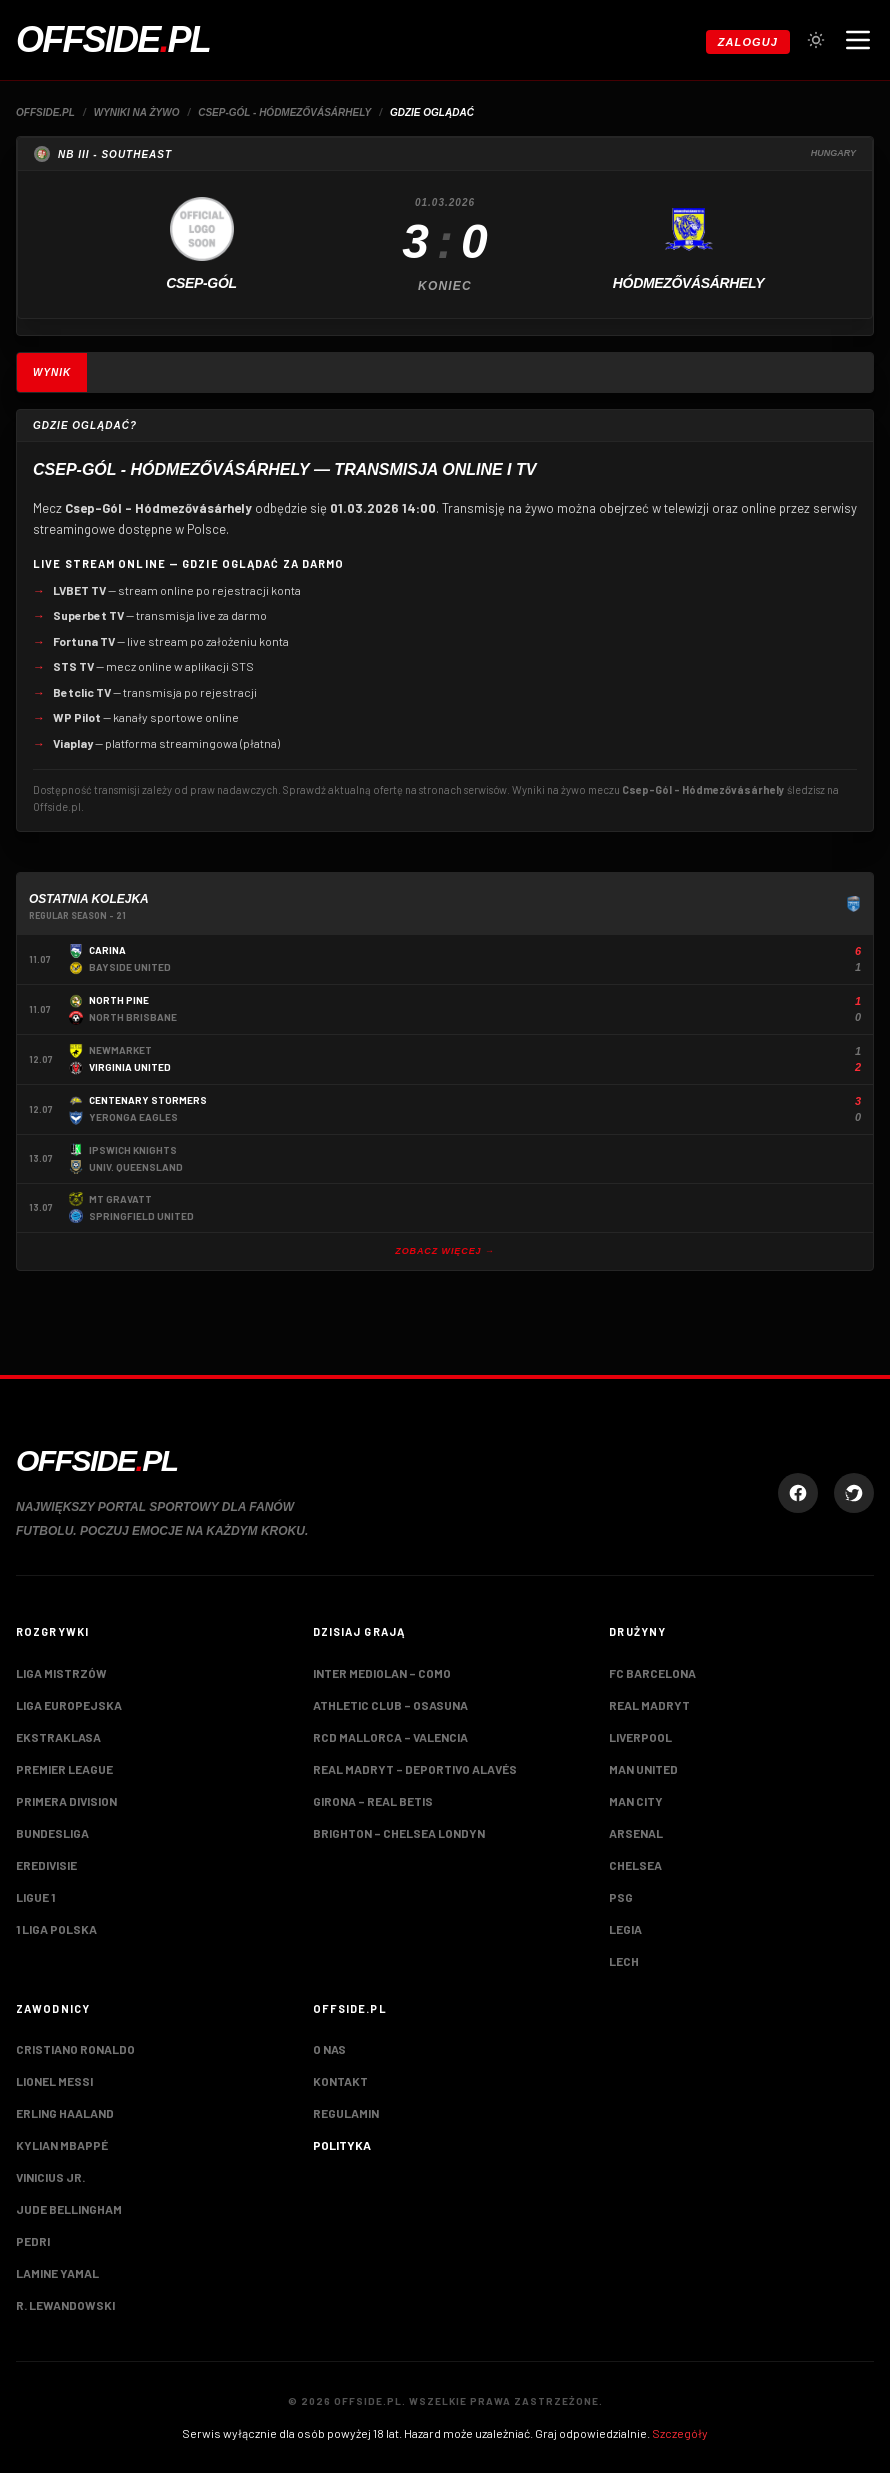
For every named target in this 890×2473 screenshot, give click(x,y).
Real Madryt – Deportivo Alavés (415, 1769)
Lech (624, 1961)
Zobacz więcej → (445, 1251)
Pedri (33, 2241)
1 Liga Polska (56, 1929)
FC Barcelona (652, 1673)
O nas (329, 2049)
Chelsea (635, 1865)
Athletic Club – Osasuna (390, 1705)
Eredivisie (46, 1865)
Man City (636, 1801)
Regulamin (346, 2113)
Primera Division (66, 1801)
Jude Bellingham (69, 2209)
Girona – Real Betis (373, 1801)
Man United (643, 1769)
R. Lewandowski (65, 2305)
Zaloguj (748, 42)
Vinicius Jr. (50, 2177)
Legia (625, 1929)
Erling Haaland (65, 2113)
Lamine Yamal (57, 2273)
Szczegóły (680, 2433)
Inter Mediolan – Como (382, 1673)
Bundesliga (52, 1833)
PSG (621, 1897)
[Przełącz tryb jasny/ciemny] (816, 40)
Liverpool (640, 1737)
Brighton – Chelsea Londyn (399, 1833)
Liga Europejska (69, 1705)
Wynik (52, 372)
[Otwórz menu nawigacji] (858, 40)
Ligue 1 (35, 1897)
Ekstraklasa (58, 1737)
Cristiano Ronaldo (75, 2049)
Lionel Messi (54, 2081)
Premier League (64, 1769)
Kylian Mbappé (62, 2145)
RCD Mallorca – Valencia (390, 1737)
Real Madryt (649, 1705)
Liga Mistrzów (61, 1673)
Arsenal (636, 1833)
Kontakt (340, 2081)
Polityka (342, 2145)
